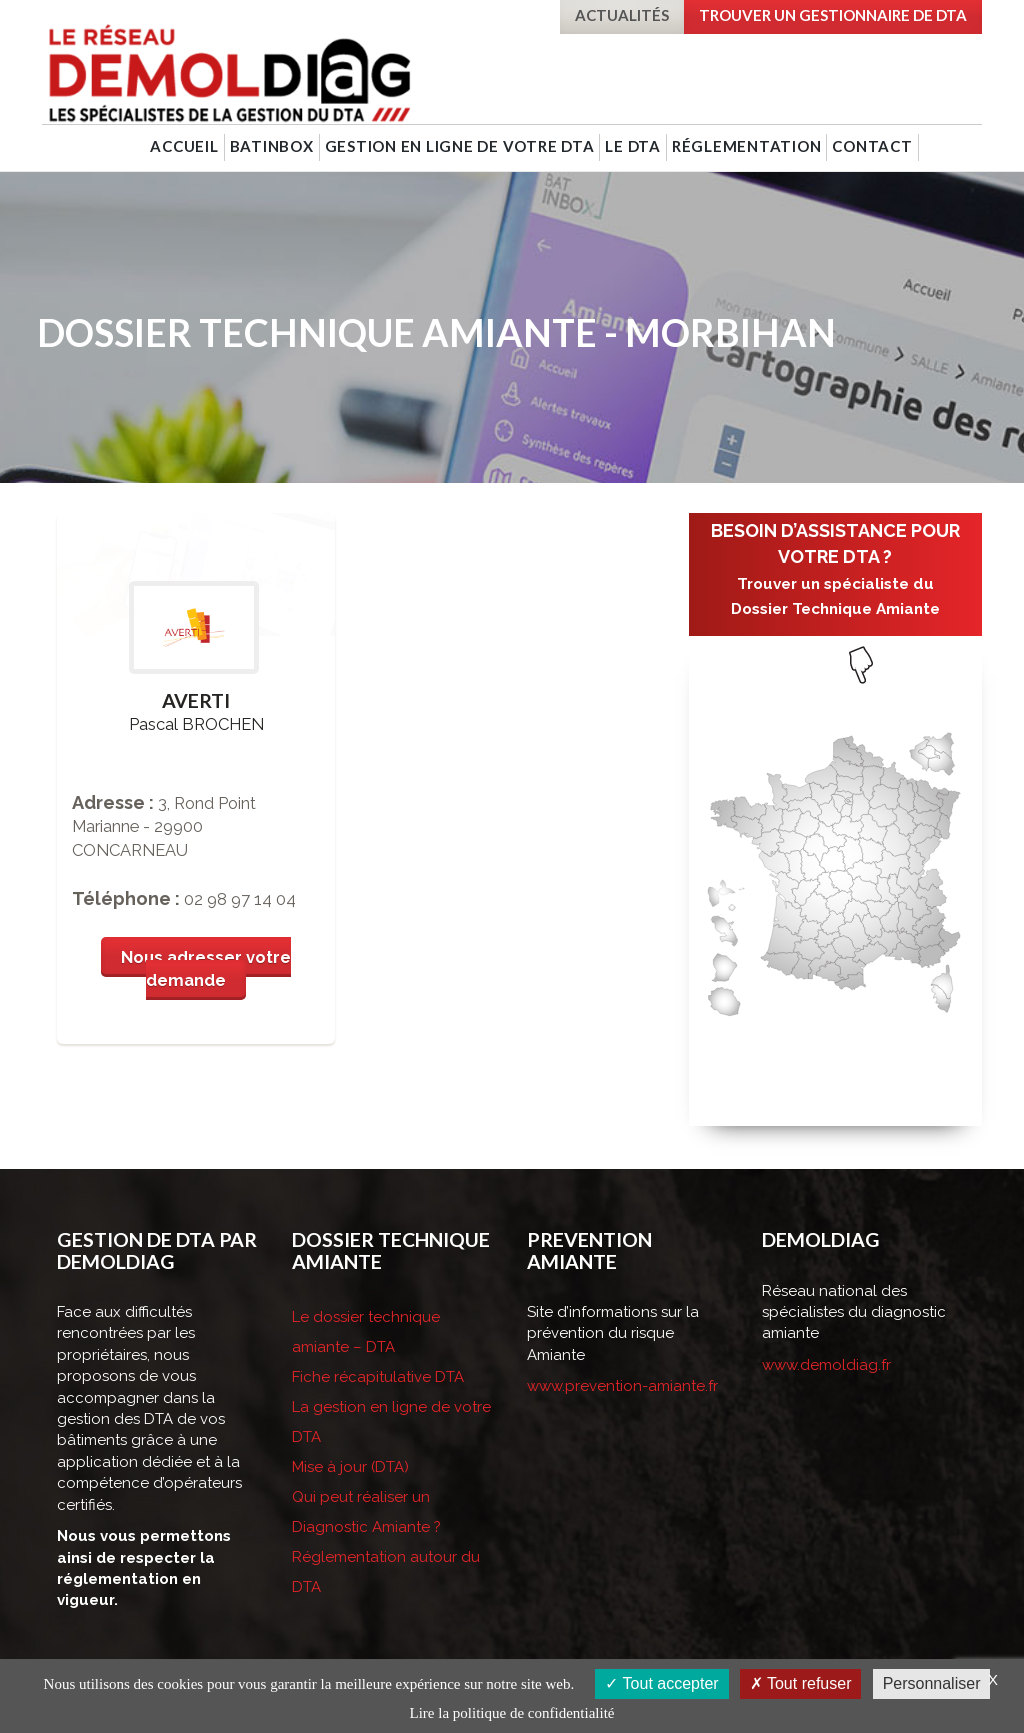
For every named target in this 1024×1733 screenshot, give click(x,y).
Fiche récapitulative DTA (378, 1377)
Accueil (184, 146)
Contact (872, 146)
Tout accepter (661, 1683)
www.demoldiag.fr (826, 1365)
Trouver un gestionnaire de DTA (833, 15)
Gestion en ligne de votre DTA (460, 146)
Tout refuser (801, 1683)
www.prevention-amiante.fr (622, 1386)
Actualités (622, 15)
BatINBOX (272, 146)
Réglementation (747, 146)
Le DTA (633, 146)
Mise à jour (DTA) (350, 1467)
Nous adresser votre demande (206, 969)
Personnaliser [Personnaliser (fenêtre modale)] (932, 1683)
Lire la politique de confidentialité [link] (512, 1713)
